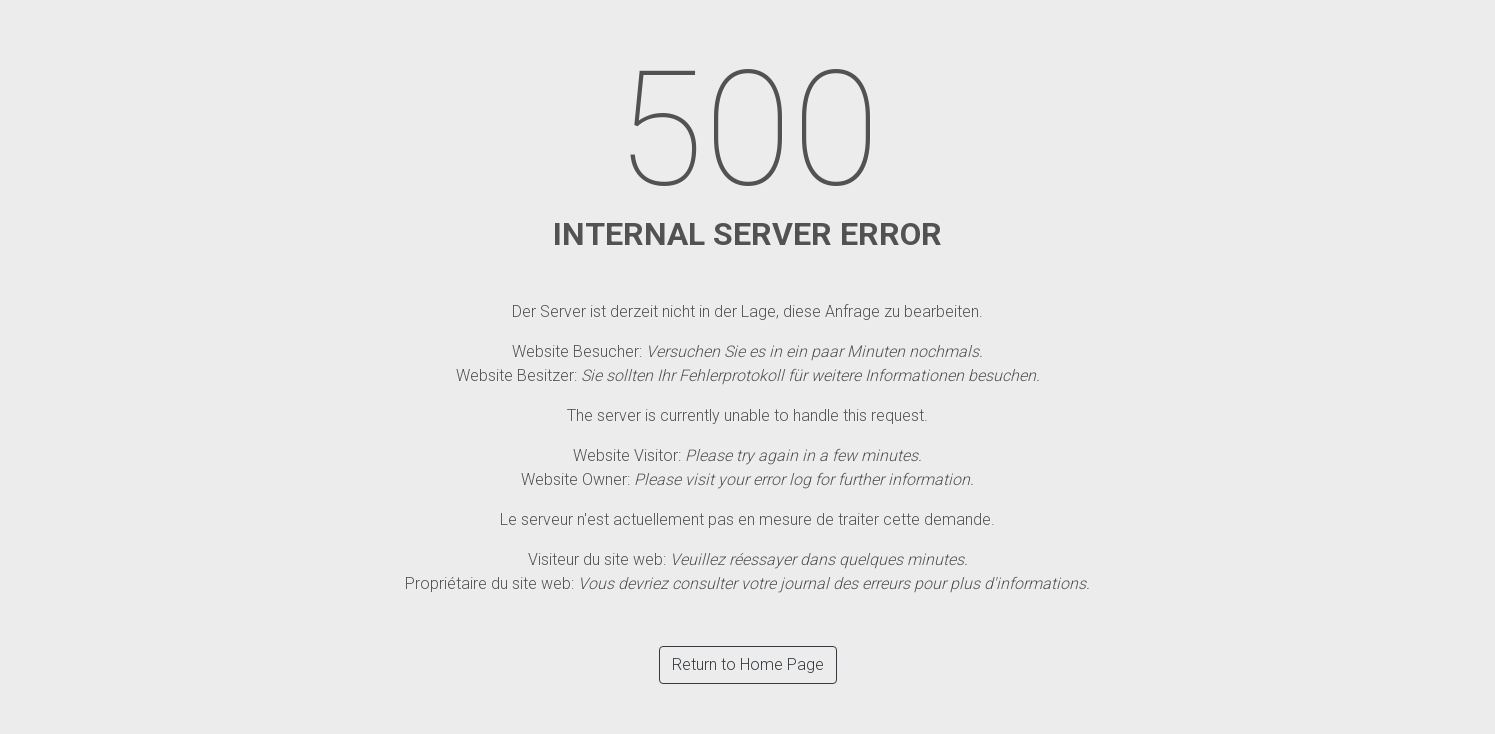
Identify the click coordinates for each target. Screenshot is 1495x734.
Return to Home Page (748, 664)
